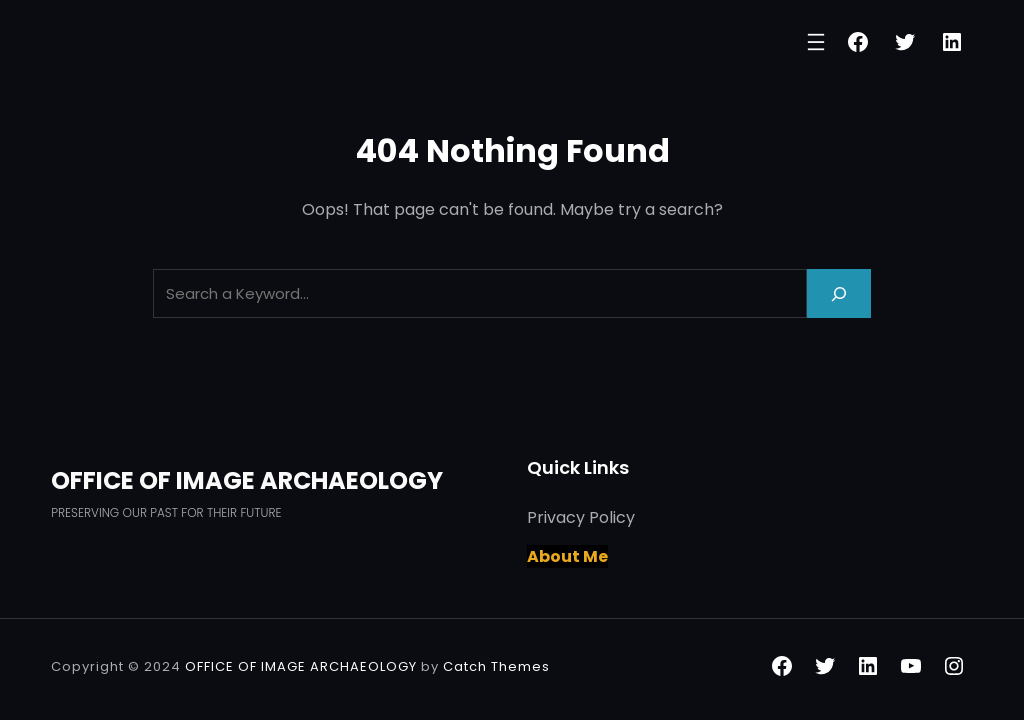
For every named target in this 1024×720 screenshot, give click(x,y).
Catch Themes (496, 666)
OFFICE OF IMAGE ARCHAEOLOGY (247, 480)
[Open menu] (816, 42)
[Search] (839, 293)
